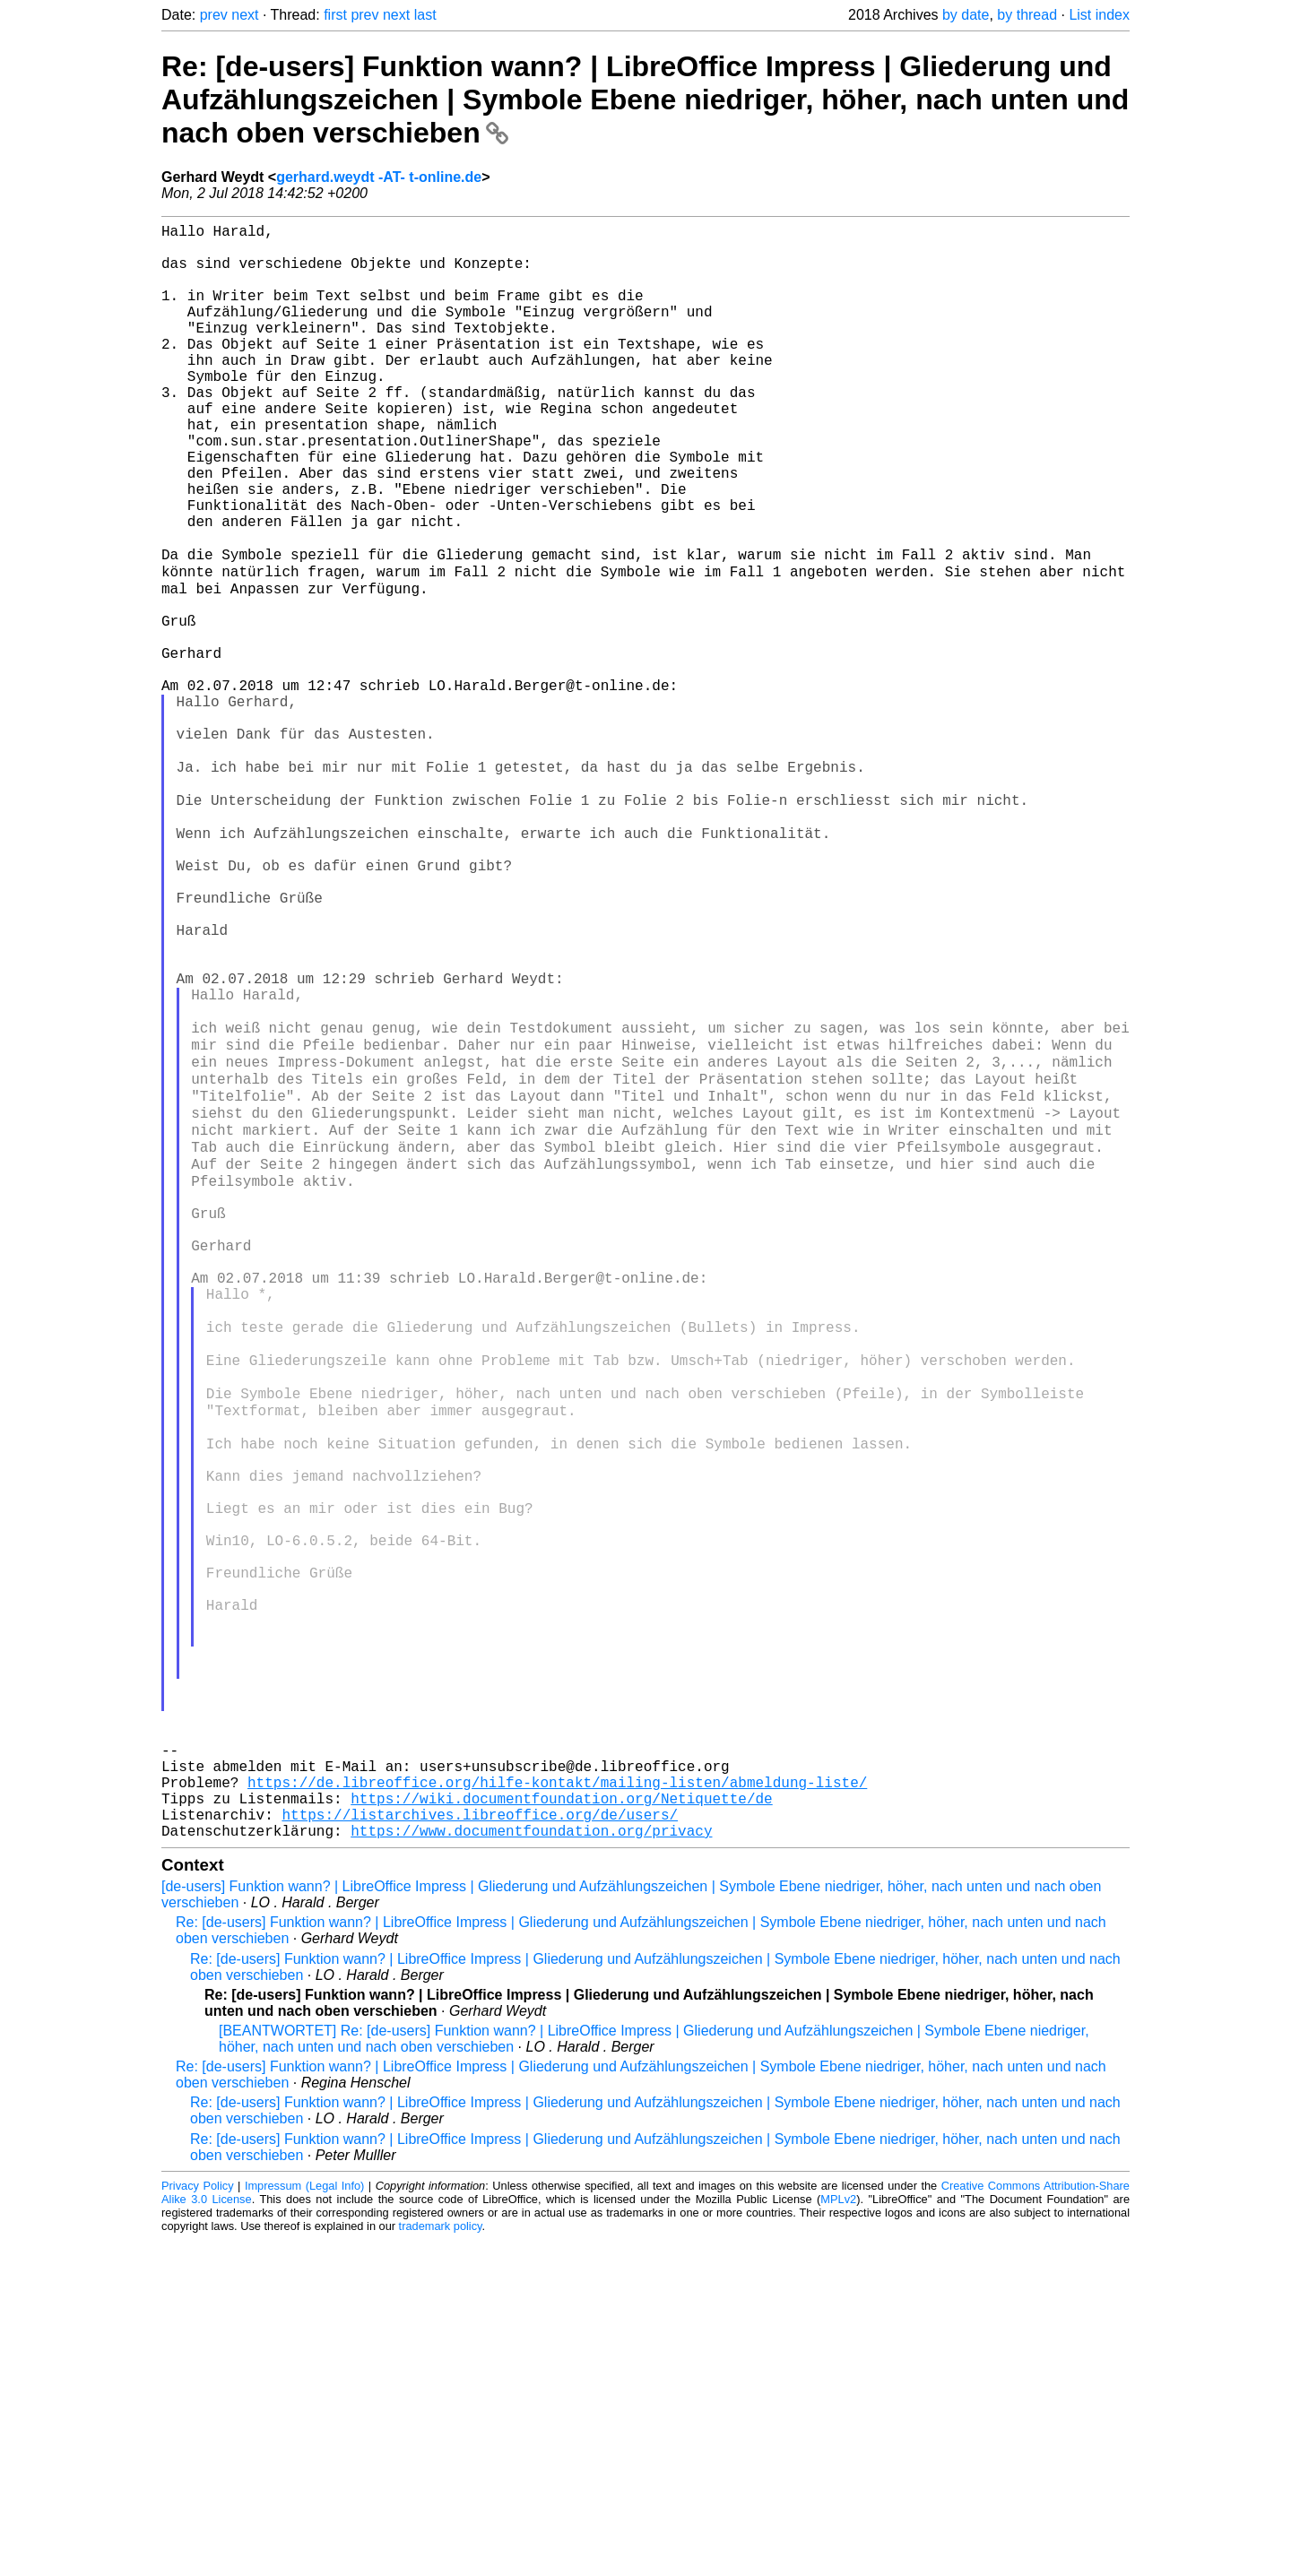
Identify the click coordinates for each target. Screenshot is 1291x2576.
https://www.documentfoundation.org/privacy (531, 2166)
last (425, 14)
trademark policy (440, 2562)
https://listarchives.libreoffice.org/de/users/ (480, 2147)
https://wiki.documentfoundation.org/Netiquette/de (561, 2127)
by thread (1027, 14)
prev (214, 14)
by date (965, 14)
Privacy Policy (197, 2521)
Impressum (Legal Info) (304, 2521)
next (244, 14)
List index (1099, 14)
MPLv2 (838, 2535)
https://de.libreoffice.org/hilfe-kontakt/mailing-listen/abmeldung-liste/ (557, 2107)
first (335, 14)
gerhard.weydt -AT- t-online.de (378, 177)
